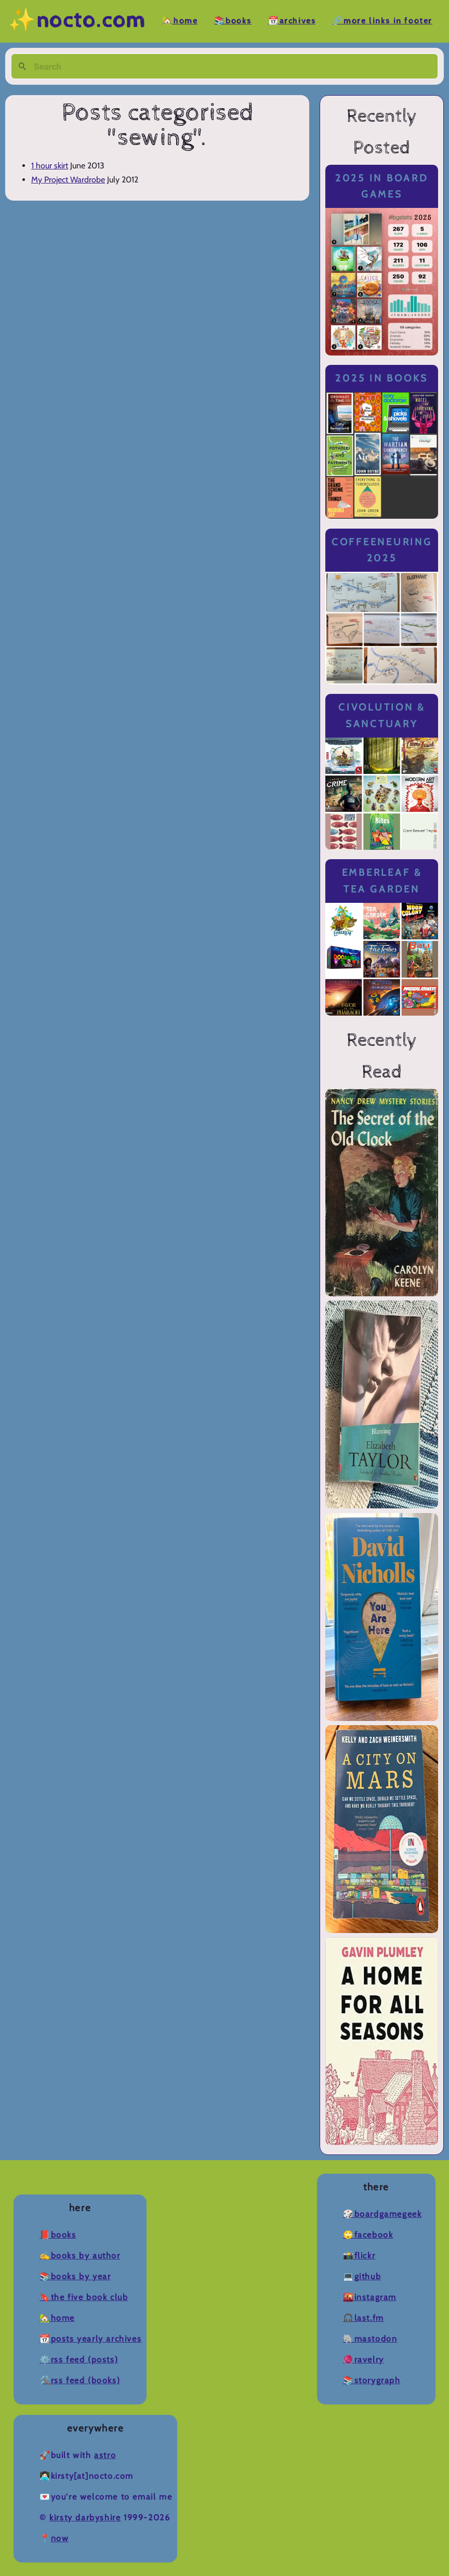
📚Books (233, 21)
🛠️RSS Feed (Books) (79, 2380)
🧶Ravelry (363, 2359)
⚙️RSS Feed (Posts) (78, 2359)
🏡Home (179, 21)
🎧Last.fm (363, 2318)
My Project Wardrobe (68, 180)
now (60, 2538)
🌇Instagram (370, 2297)
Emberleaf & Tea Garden (382, 880)
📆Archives (291, 21)
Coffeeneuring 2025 (382, 550)
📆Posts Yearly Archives (90, 2339)
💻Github (362, 2276)
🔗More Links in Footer (382, 21)
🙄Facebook (368, 2235)
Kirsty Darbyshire (85, 2517)
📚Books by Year (75, 2276)
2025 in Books (381, 378)
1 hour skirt (49, 165)
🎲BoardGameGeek (382, 2214)
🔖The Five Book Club (83, 2297)
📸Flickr (359, 2255)
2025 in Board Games (382, 186)
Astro (105, 2455)
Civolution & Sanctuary (381, 715)
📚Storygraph (372, 2380)
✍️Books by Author (80, 2255)
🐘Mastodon (370, 2339)
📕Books (57, 2235)
